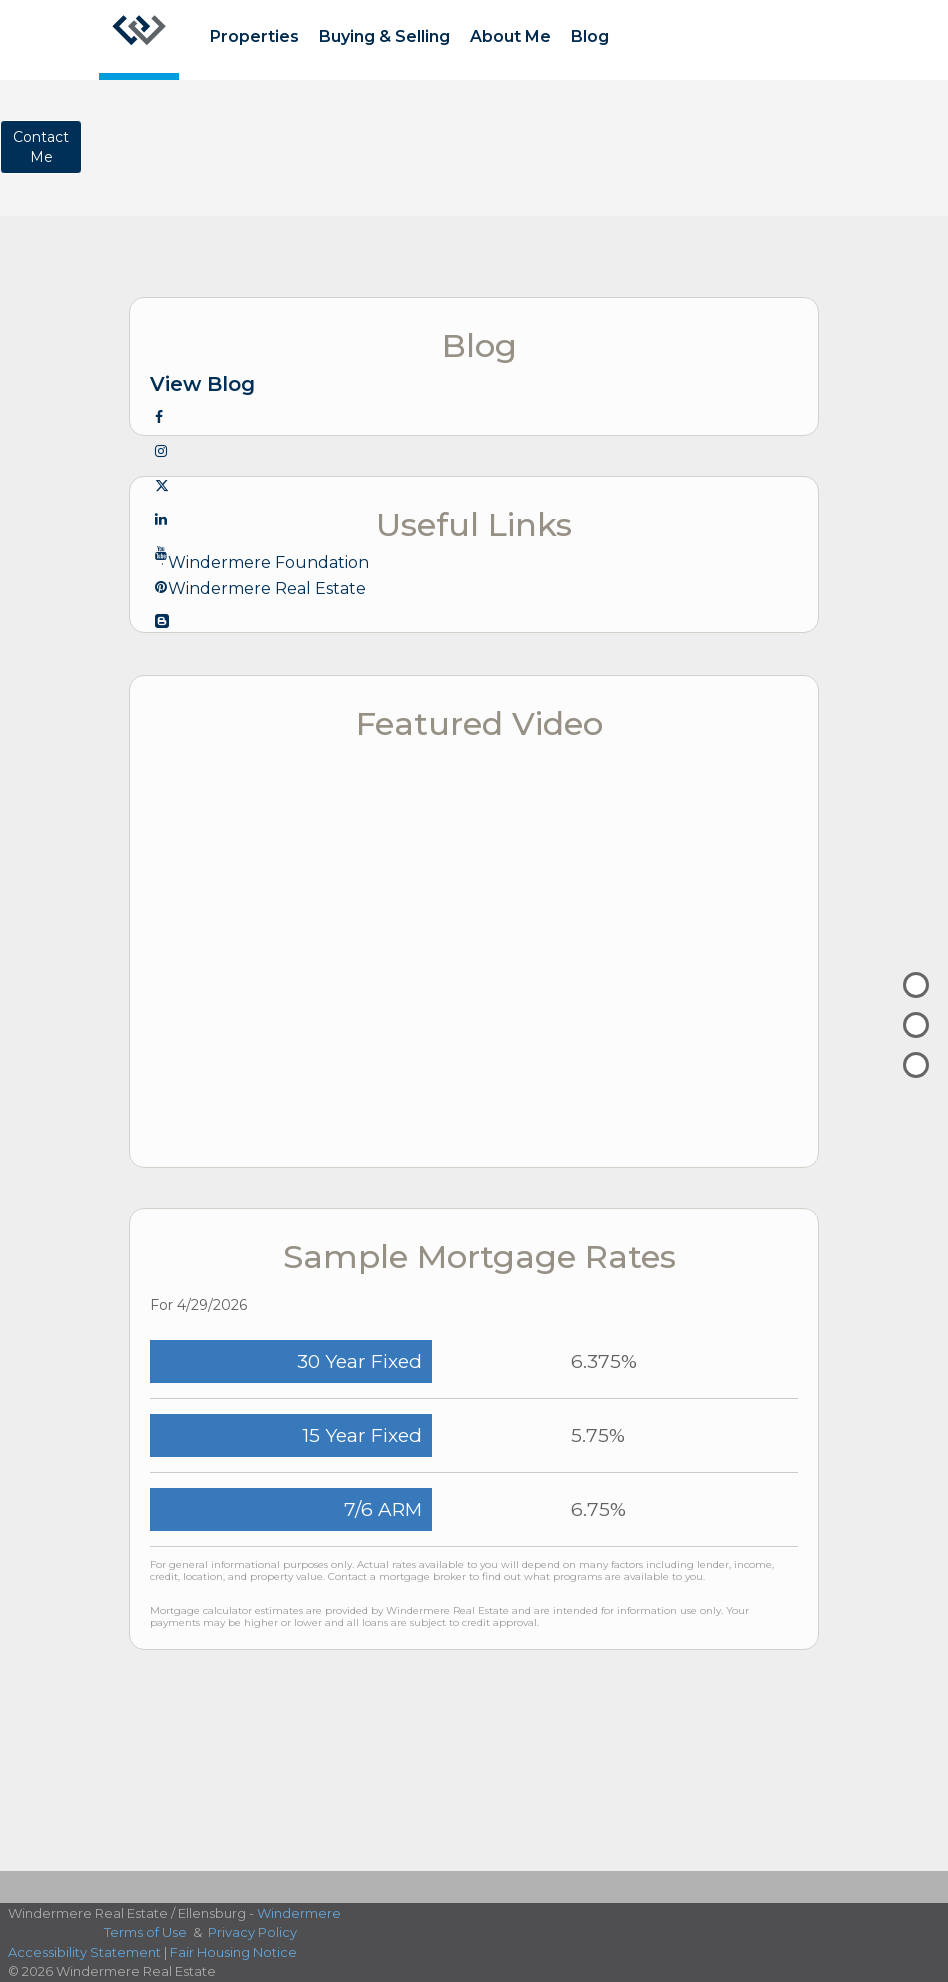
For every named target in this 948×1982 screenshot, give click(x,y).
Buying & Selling (384, 36)
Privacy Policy (252, 1932)
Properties (254, 36)
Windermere (299, 1913)
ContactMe (41, 147)
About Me (510, 36)
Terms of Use (145, 1932)
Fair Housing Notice (233, 1952)
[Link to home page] (139, 40)
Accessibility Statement (84, 1952)
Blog (590, 36)
